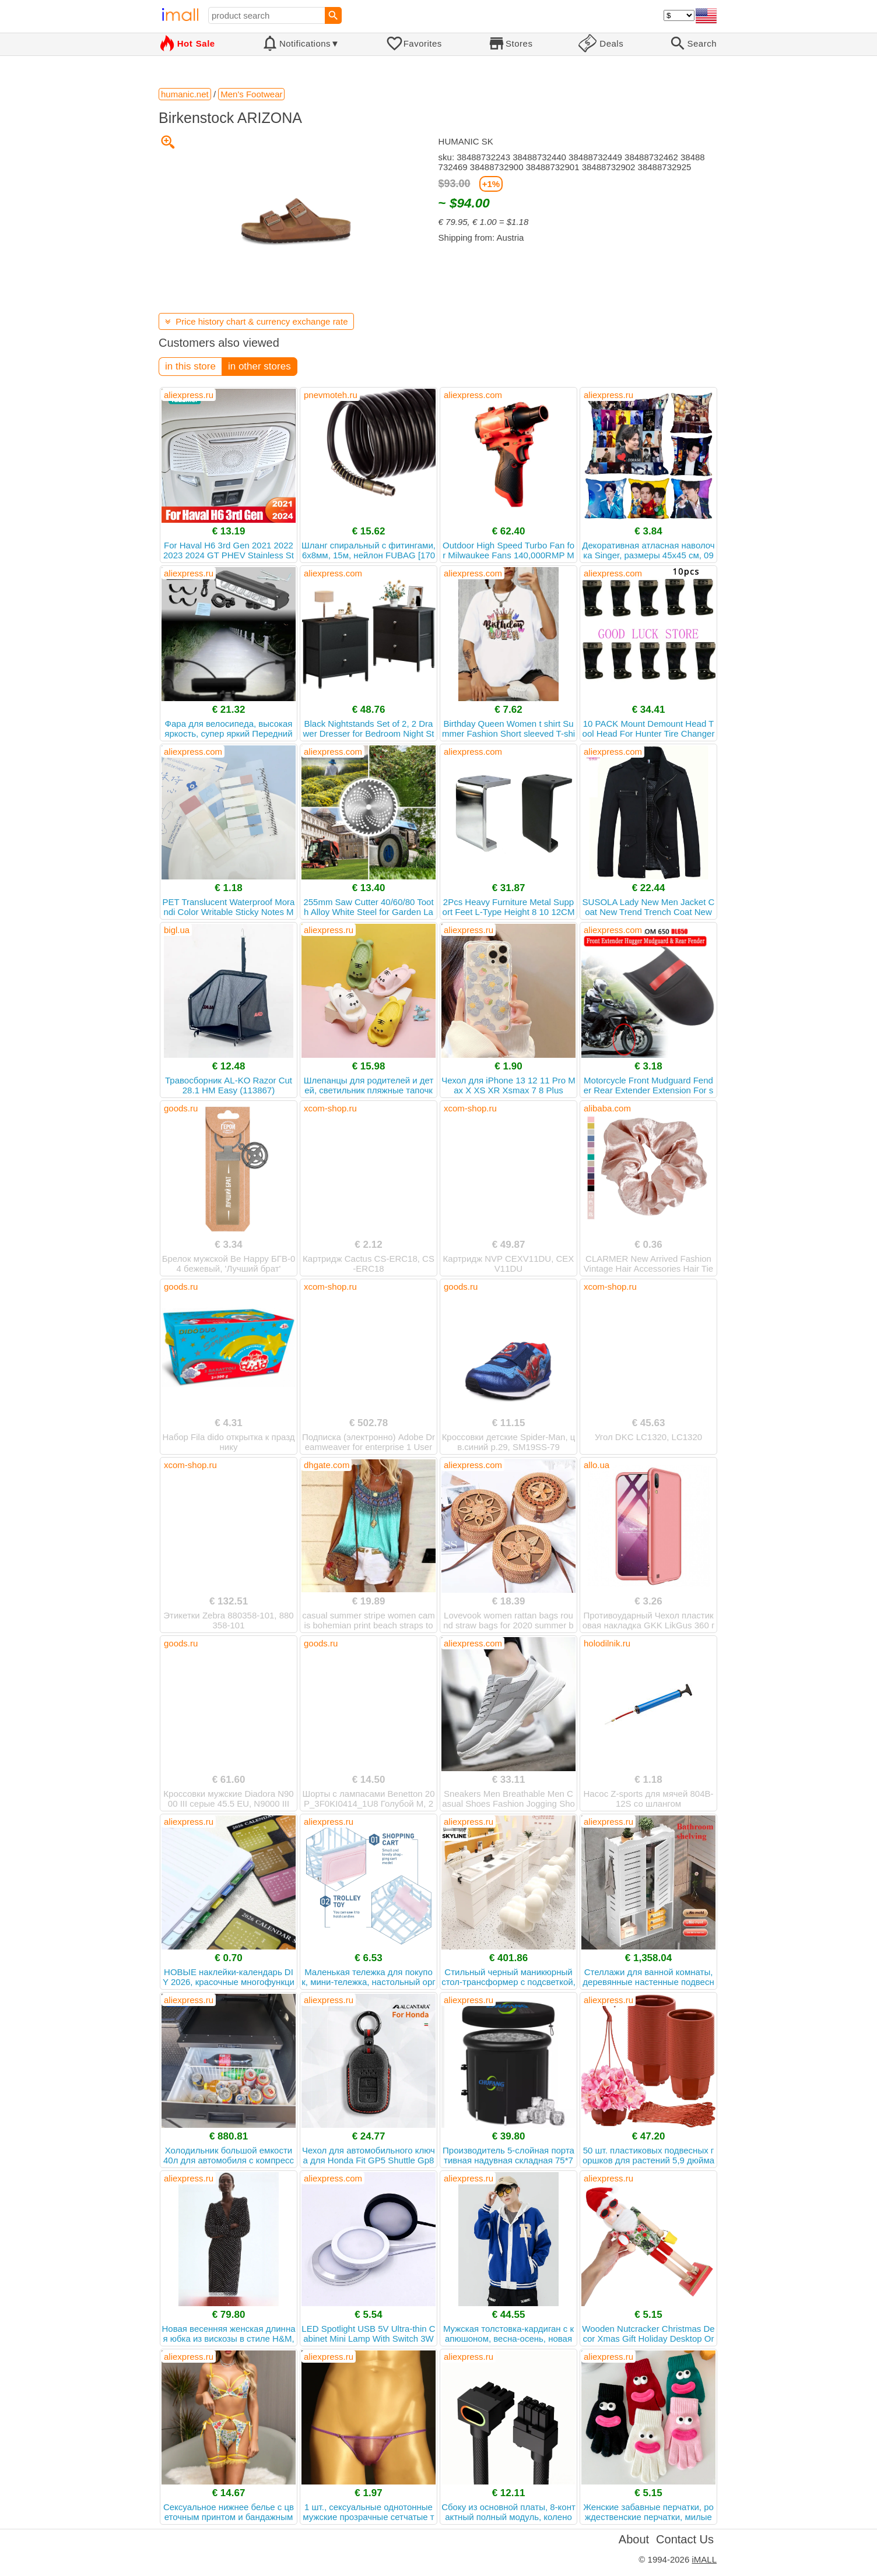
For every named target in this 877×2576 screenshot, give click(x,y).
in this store (190, 366)
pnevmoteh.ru (330, 395)
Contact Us (685, 2539)
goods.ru (181, 1108)
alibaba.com (607, 1108)
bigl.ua (177, 930)
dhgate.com (326, 1465)
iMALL (704, 2559)
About (634, 2539)
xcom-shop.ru (330, 1108)
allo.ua (596, 1465)
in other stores (259, 366)
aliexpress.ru (188, 395)
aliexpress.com (473, 395)
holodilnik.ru (607, 1643)
